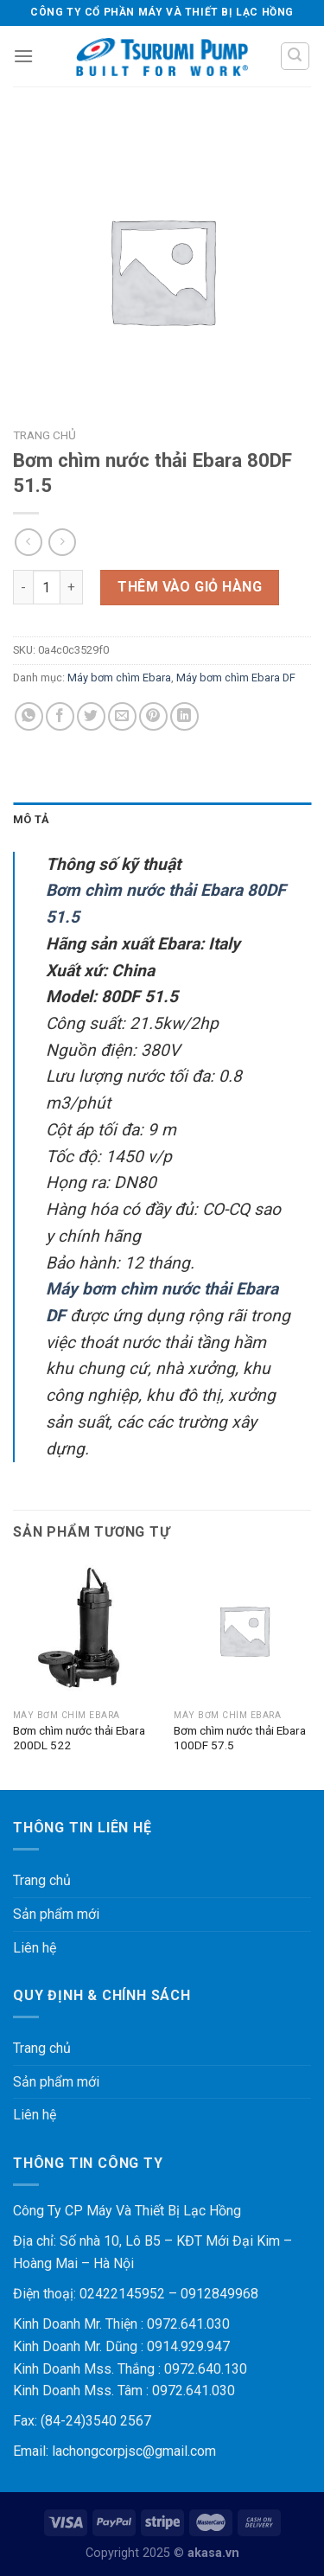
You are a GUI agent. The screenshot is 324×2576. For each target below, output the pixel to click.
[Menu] (23, 56)
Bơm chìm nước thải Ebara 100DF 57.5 (240, 1738)
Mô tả (31, 819)
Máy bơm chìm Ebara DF (235, 677)
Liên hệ (34, 1948)
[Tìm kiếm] (295, 56)
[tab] (162, 819)
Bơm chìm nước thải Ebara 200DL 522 (79, 1738)
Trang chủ (44, 435)
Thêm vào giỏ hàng (190, 586)
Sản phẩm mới (56, 1914)
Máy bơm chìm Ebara (119, 677)
